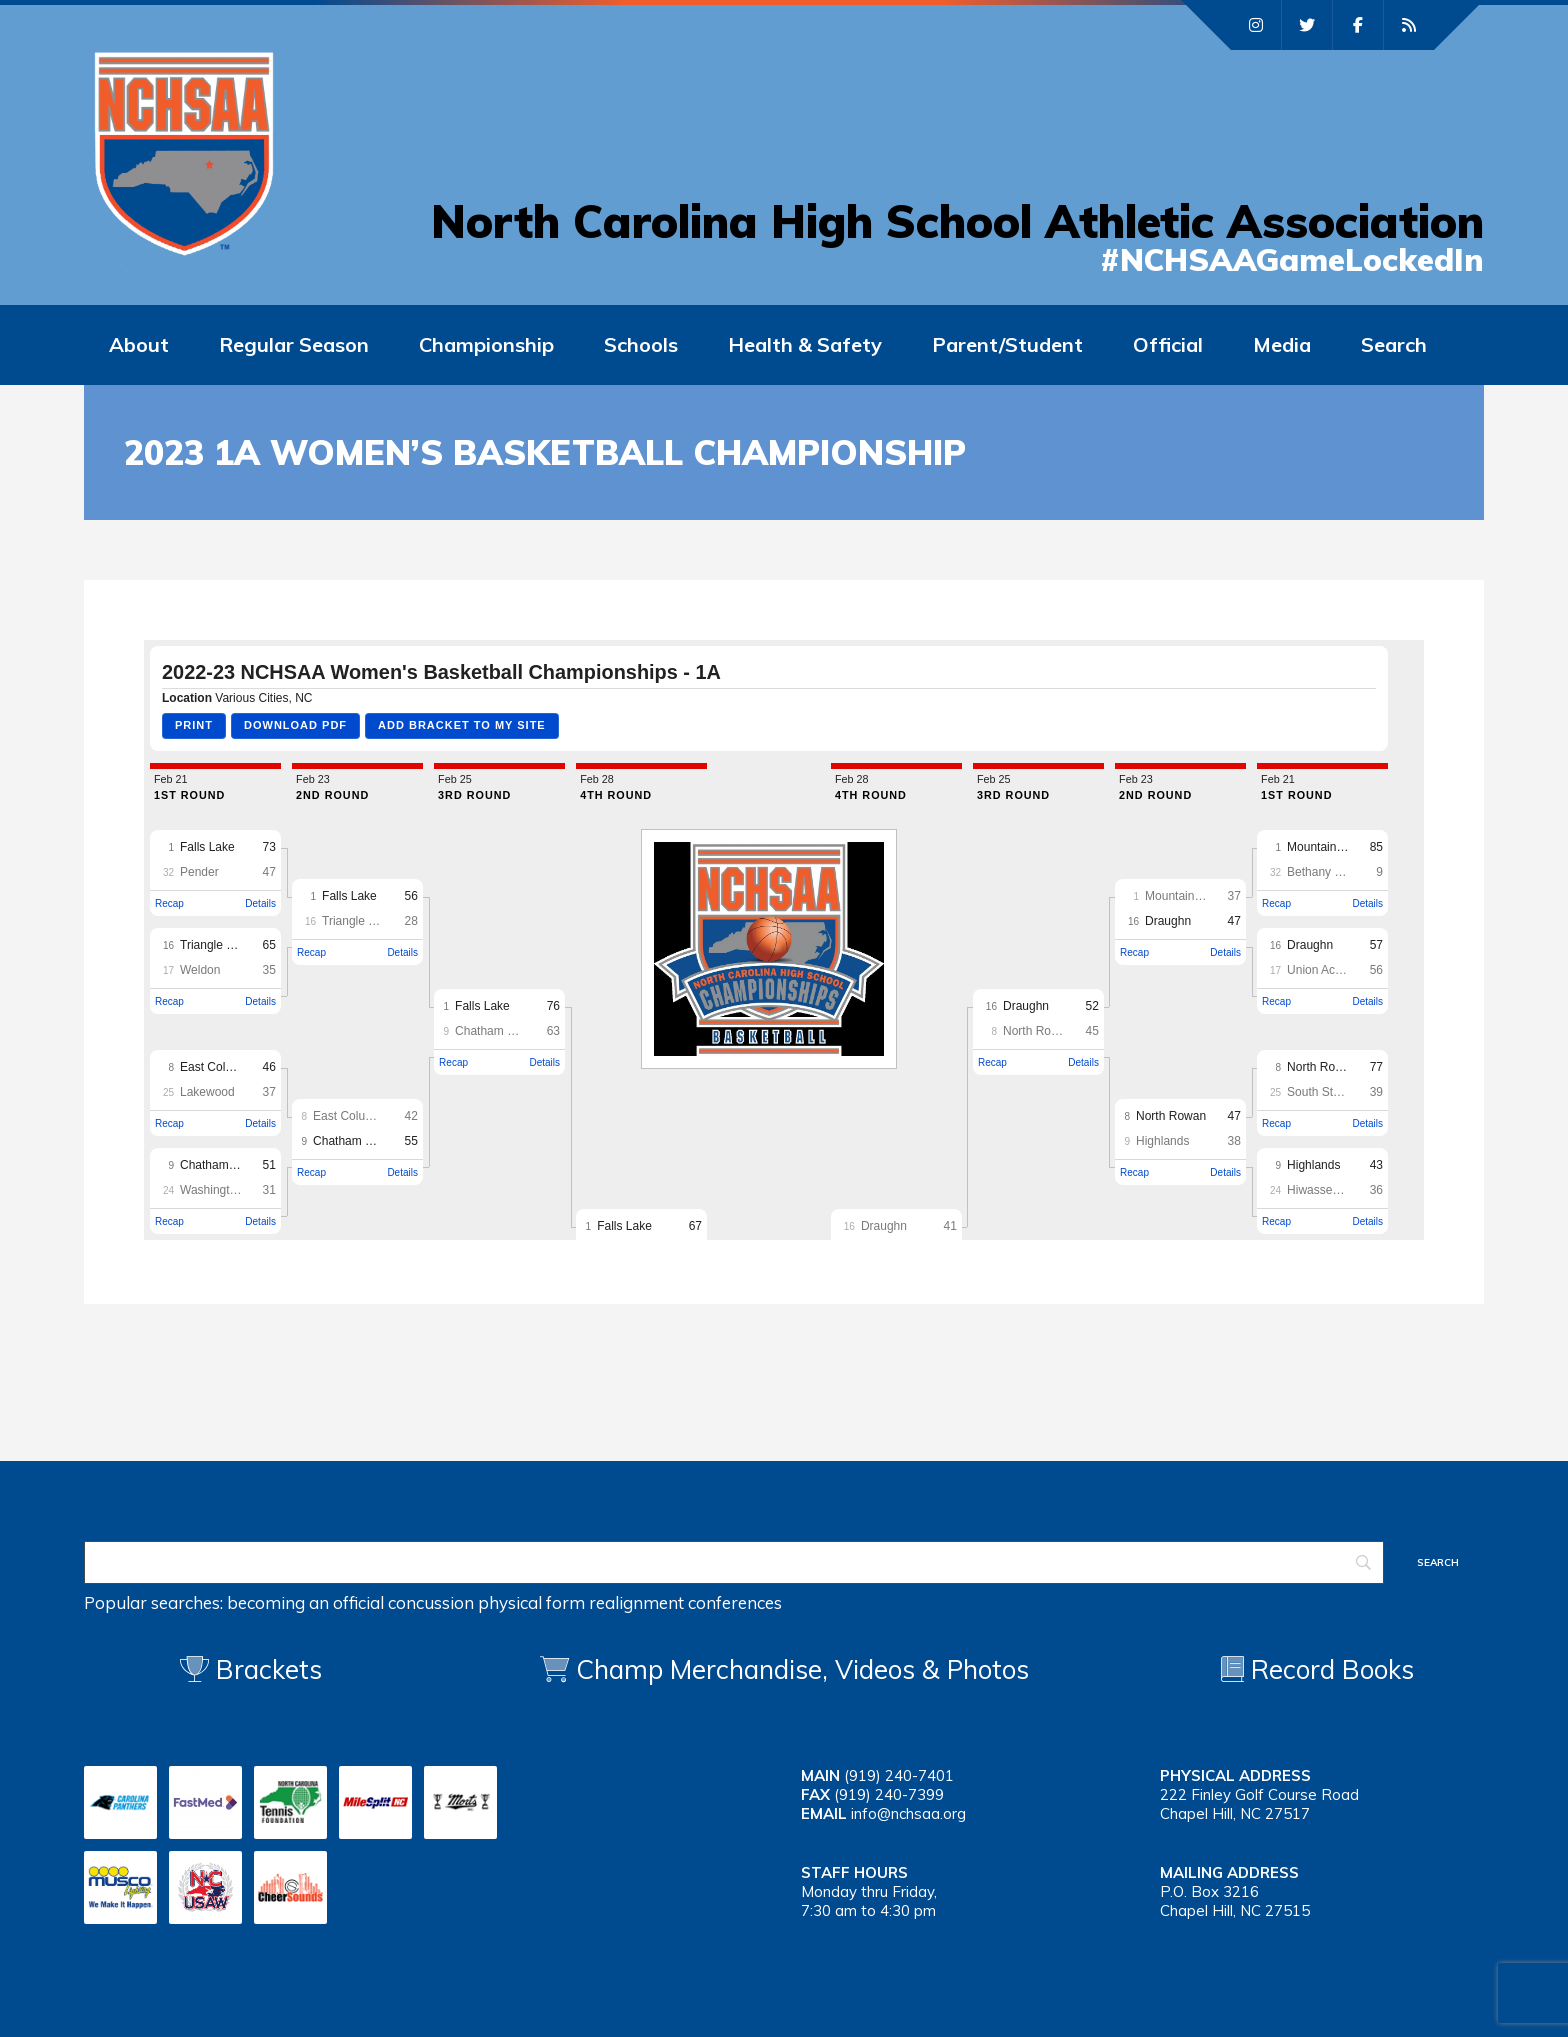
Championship (486, 344)
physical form (531, 1602)
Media (1282, 344)
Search (1394, 344)
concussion (431, 1602)
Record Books (1317, 1669)
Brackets (251, 1669)
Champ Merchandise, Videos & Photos (802, 1669)
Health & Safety (805, 344)
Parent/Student (1007, 344)
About (139, 344)
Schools (641, 344)
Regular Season (294, 344)
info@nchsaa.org (908, 1813)
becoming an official (305, 1602)
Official (1168, 344)
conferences (735, 1602)
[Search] (734, 1562)
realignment (636, 1602)
